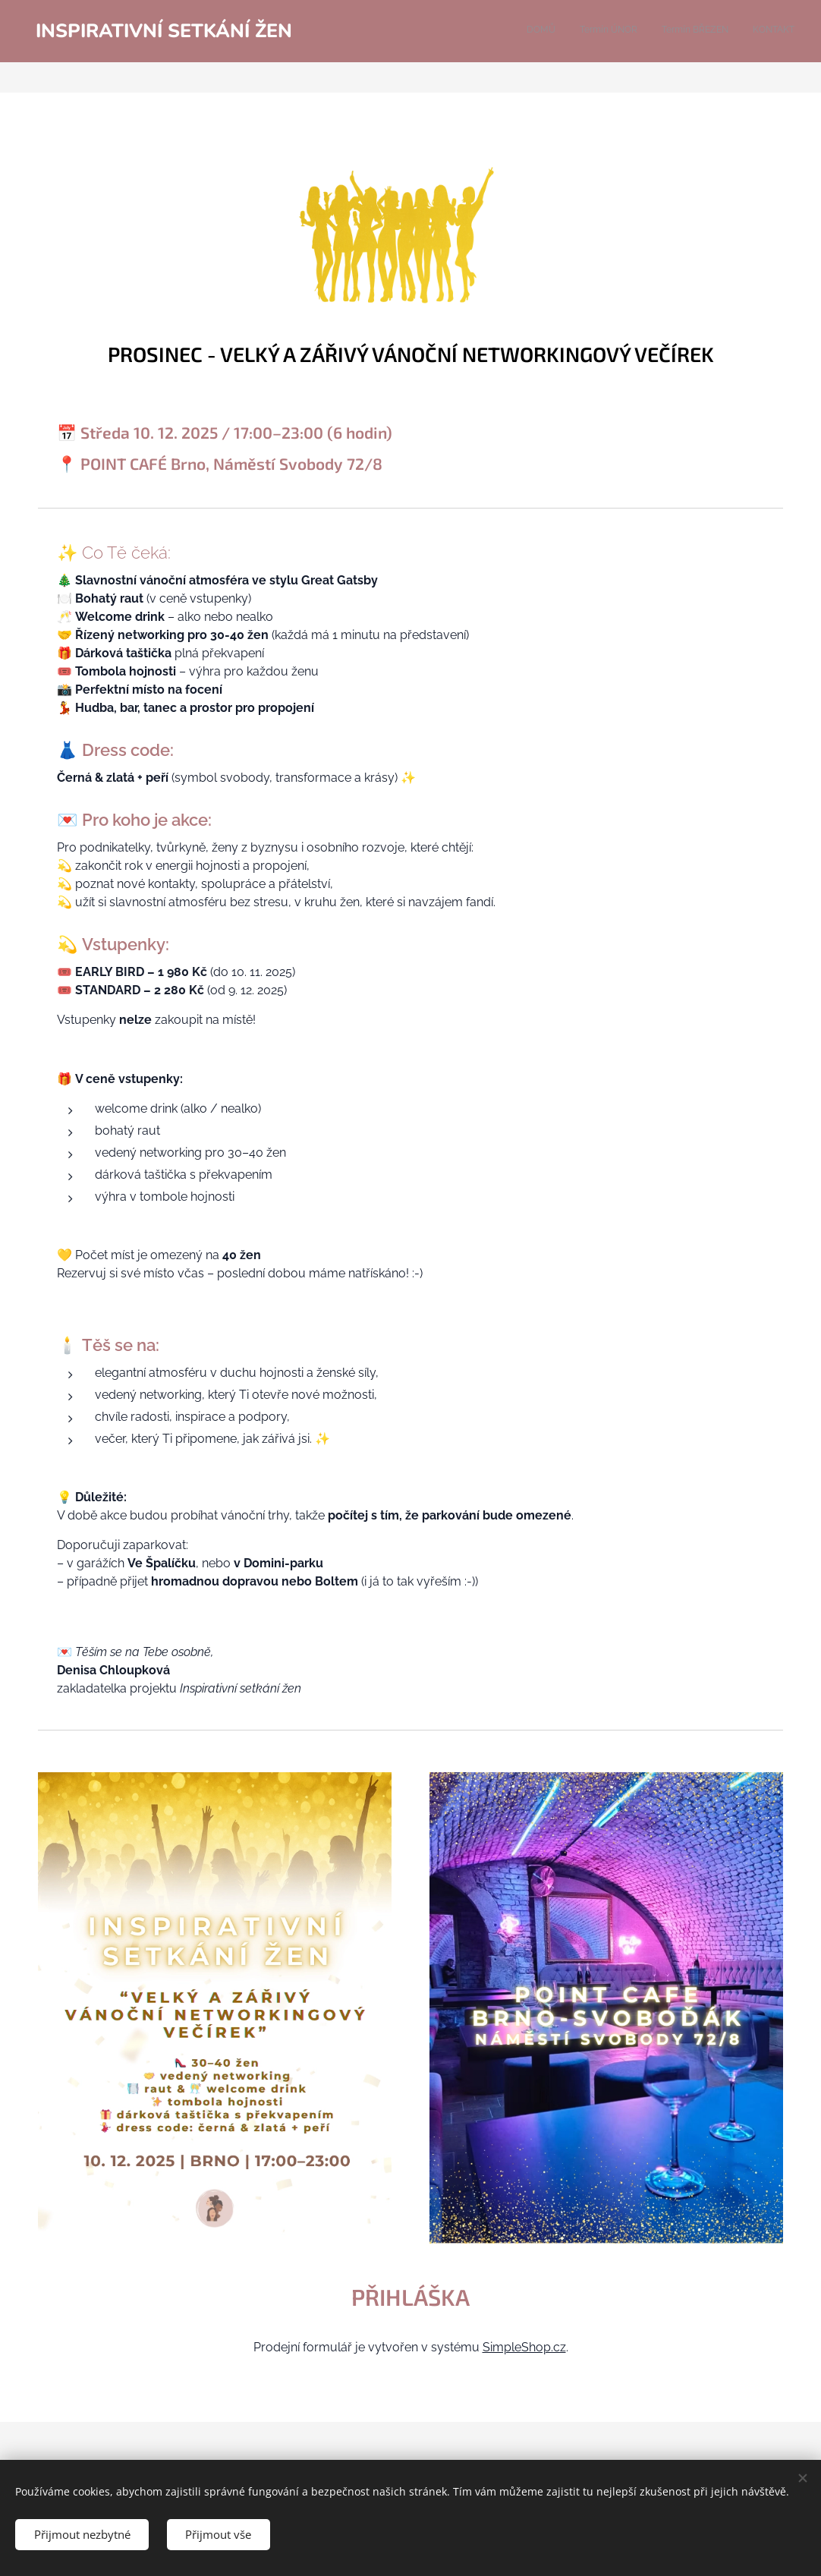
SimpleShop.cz (524, 2347)
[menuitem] (726, 31)
